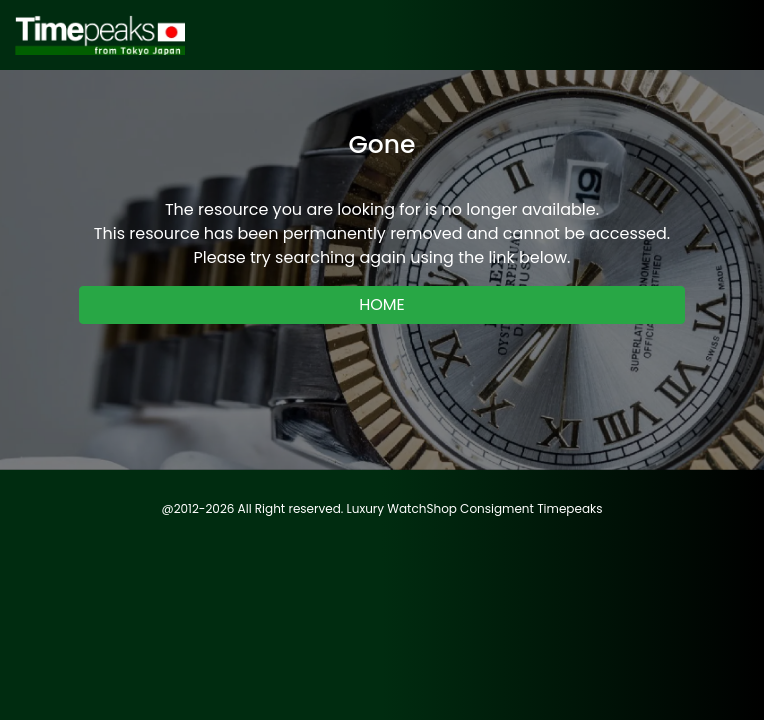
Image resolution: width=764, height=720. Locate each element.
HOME (382, 304)
